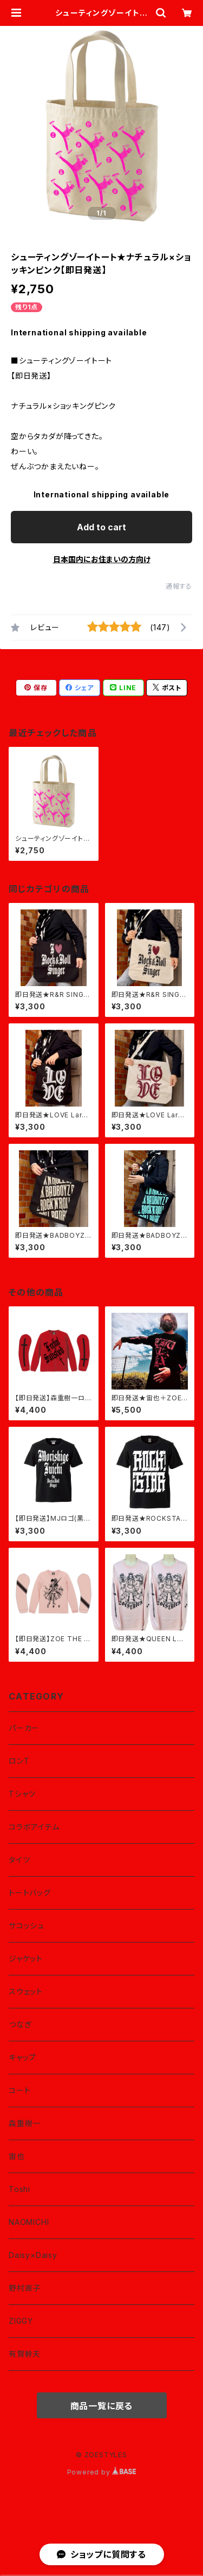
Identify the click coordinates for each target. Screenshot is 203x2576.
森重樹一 (25, 2123)
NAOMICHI (29, 2222)
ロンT (19, 1760)
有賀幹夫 (25, 2353)
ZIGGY (21, 2320)
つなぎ (20, 2024)
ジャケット (26, 1958)
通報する (179, 586)
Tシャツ (22, 1793)
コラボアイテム (34, 1826)
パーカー (24, 1727)
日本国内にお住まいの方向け (101, 559)
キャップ (22, 2057)
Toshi (19, 2189)
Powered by (101, 2472)
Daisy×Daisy (33, 2255)
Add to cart (101, 527)
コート (19, 2090)
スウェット (26, 1991)
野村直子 (25, 2287)
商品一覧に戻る (101, 2405)
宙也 (17, 2156)
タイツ (19, 1859)
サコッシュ (26, 1925)
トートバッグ (30, 1892)
